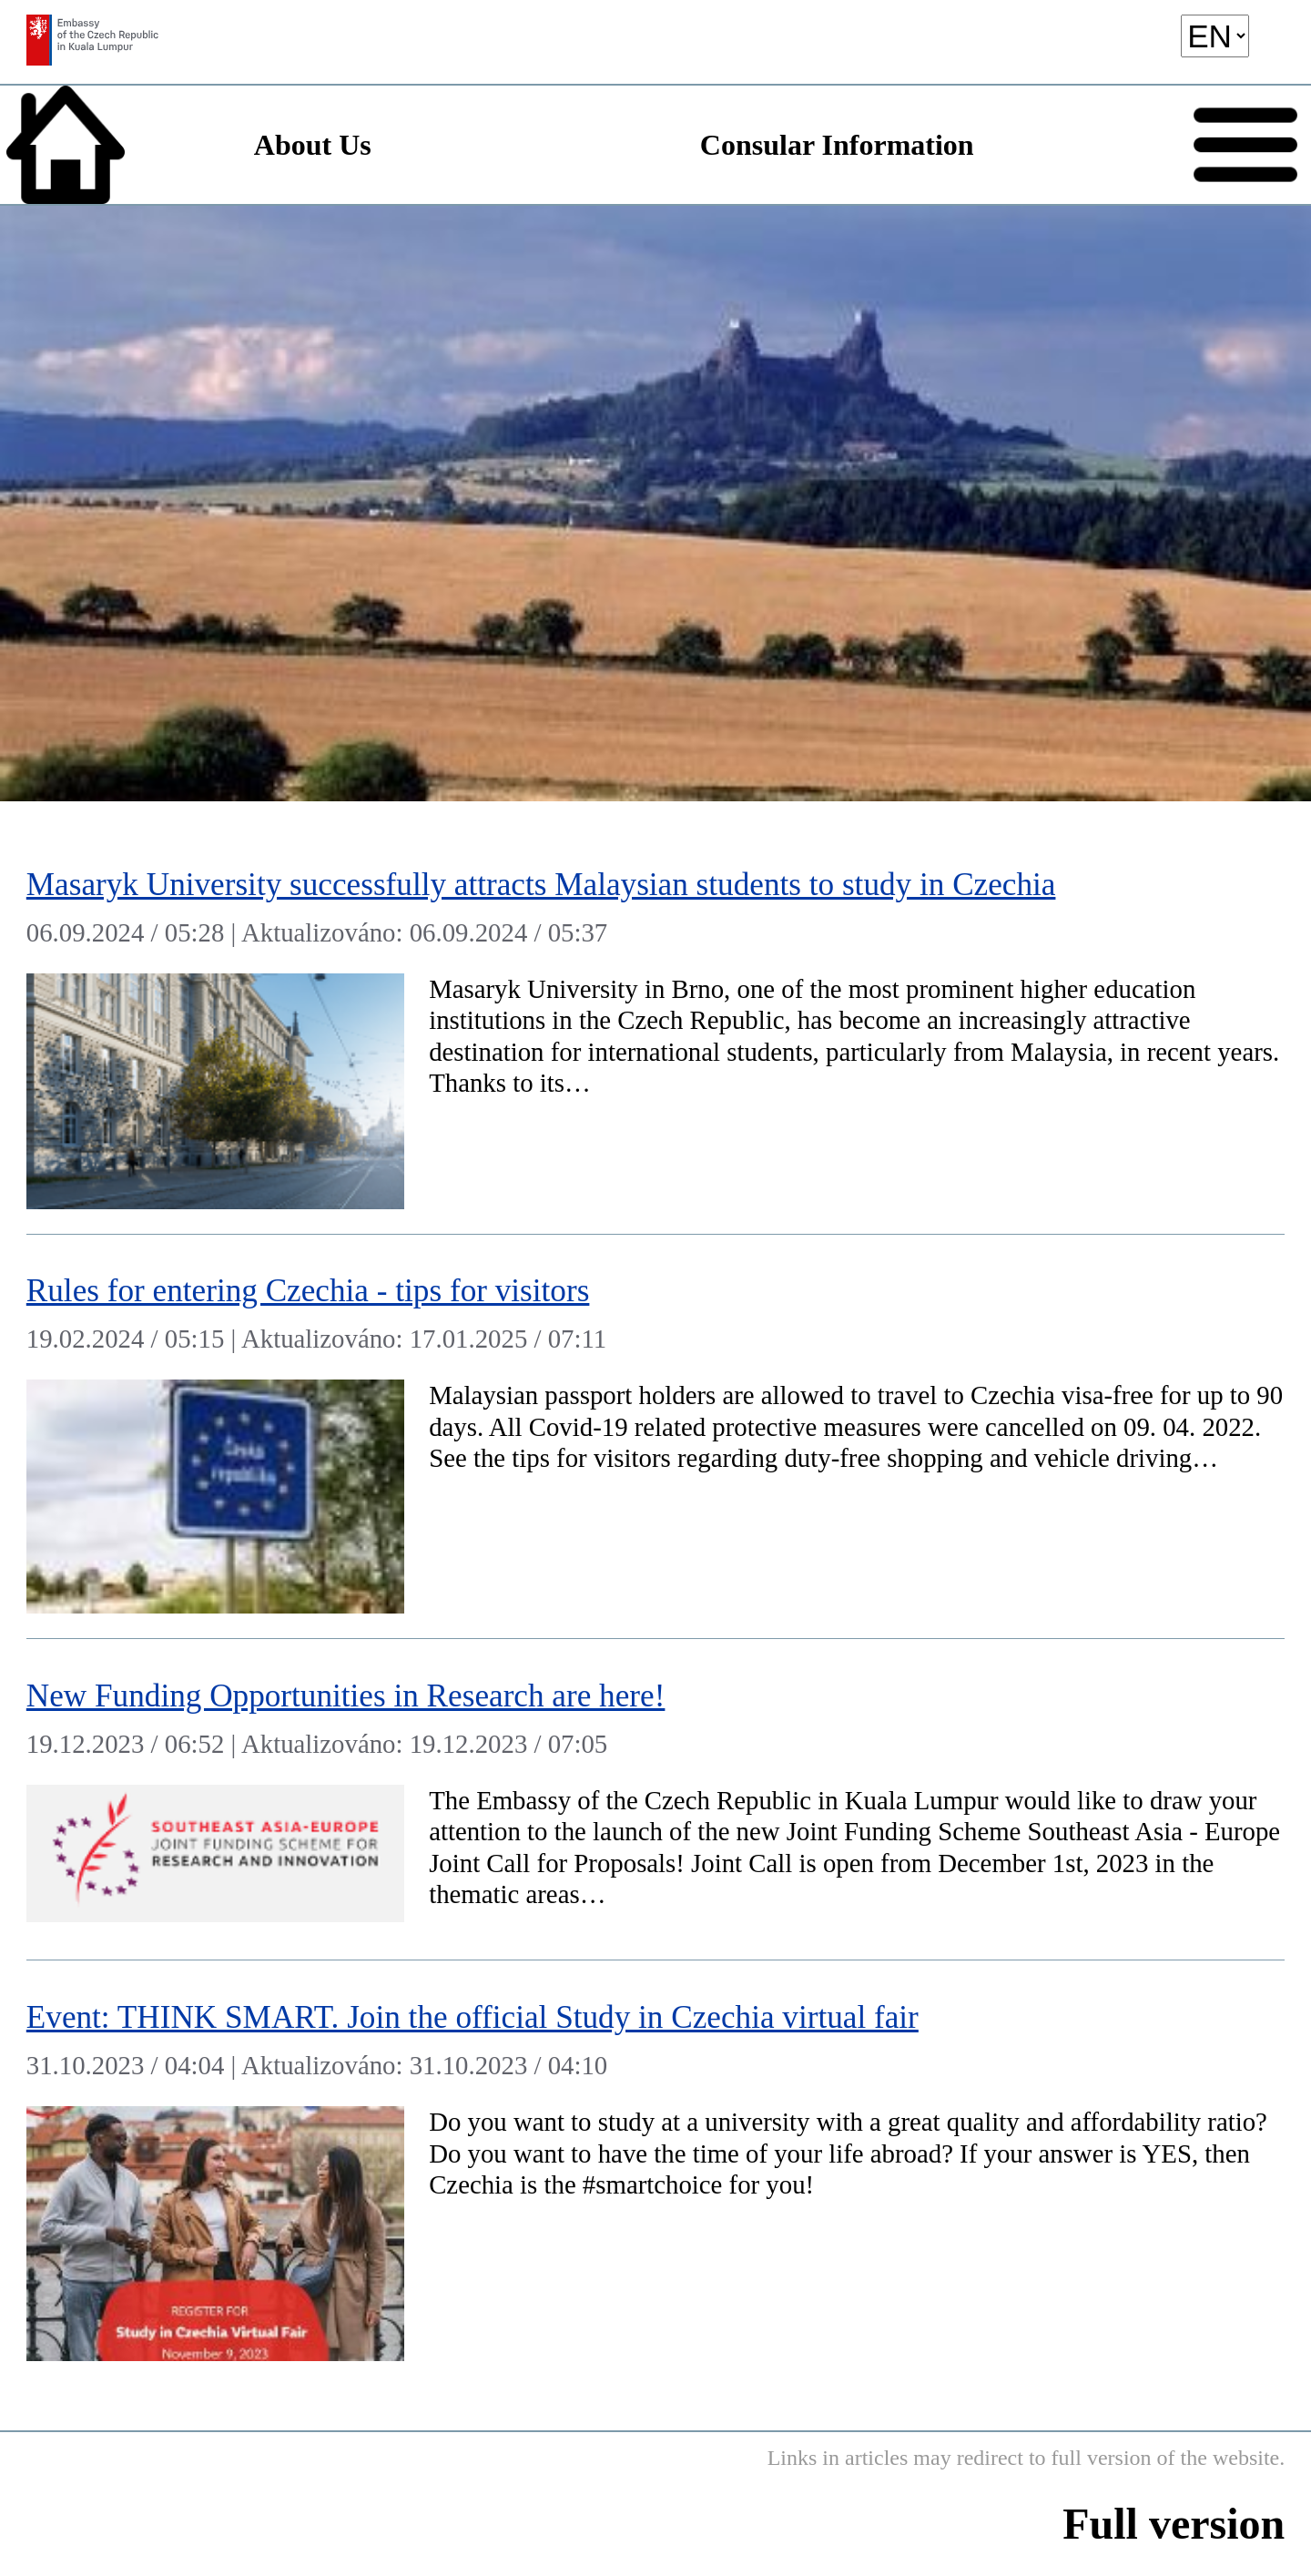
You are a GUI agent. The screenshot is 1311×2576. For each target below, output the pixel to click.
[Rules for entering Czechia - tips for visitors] (655, 1437)
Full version (1173, 2524)
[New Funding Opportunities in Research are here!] (655, 1799)
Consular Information (837, 144)
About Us (312, 144)
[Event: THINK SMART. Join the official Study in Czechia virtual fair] (655, 2173)
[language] (1215, 36)
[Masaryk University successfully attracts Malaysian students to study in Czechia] (655, 1031)
